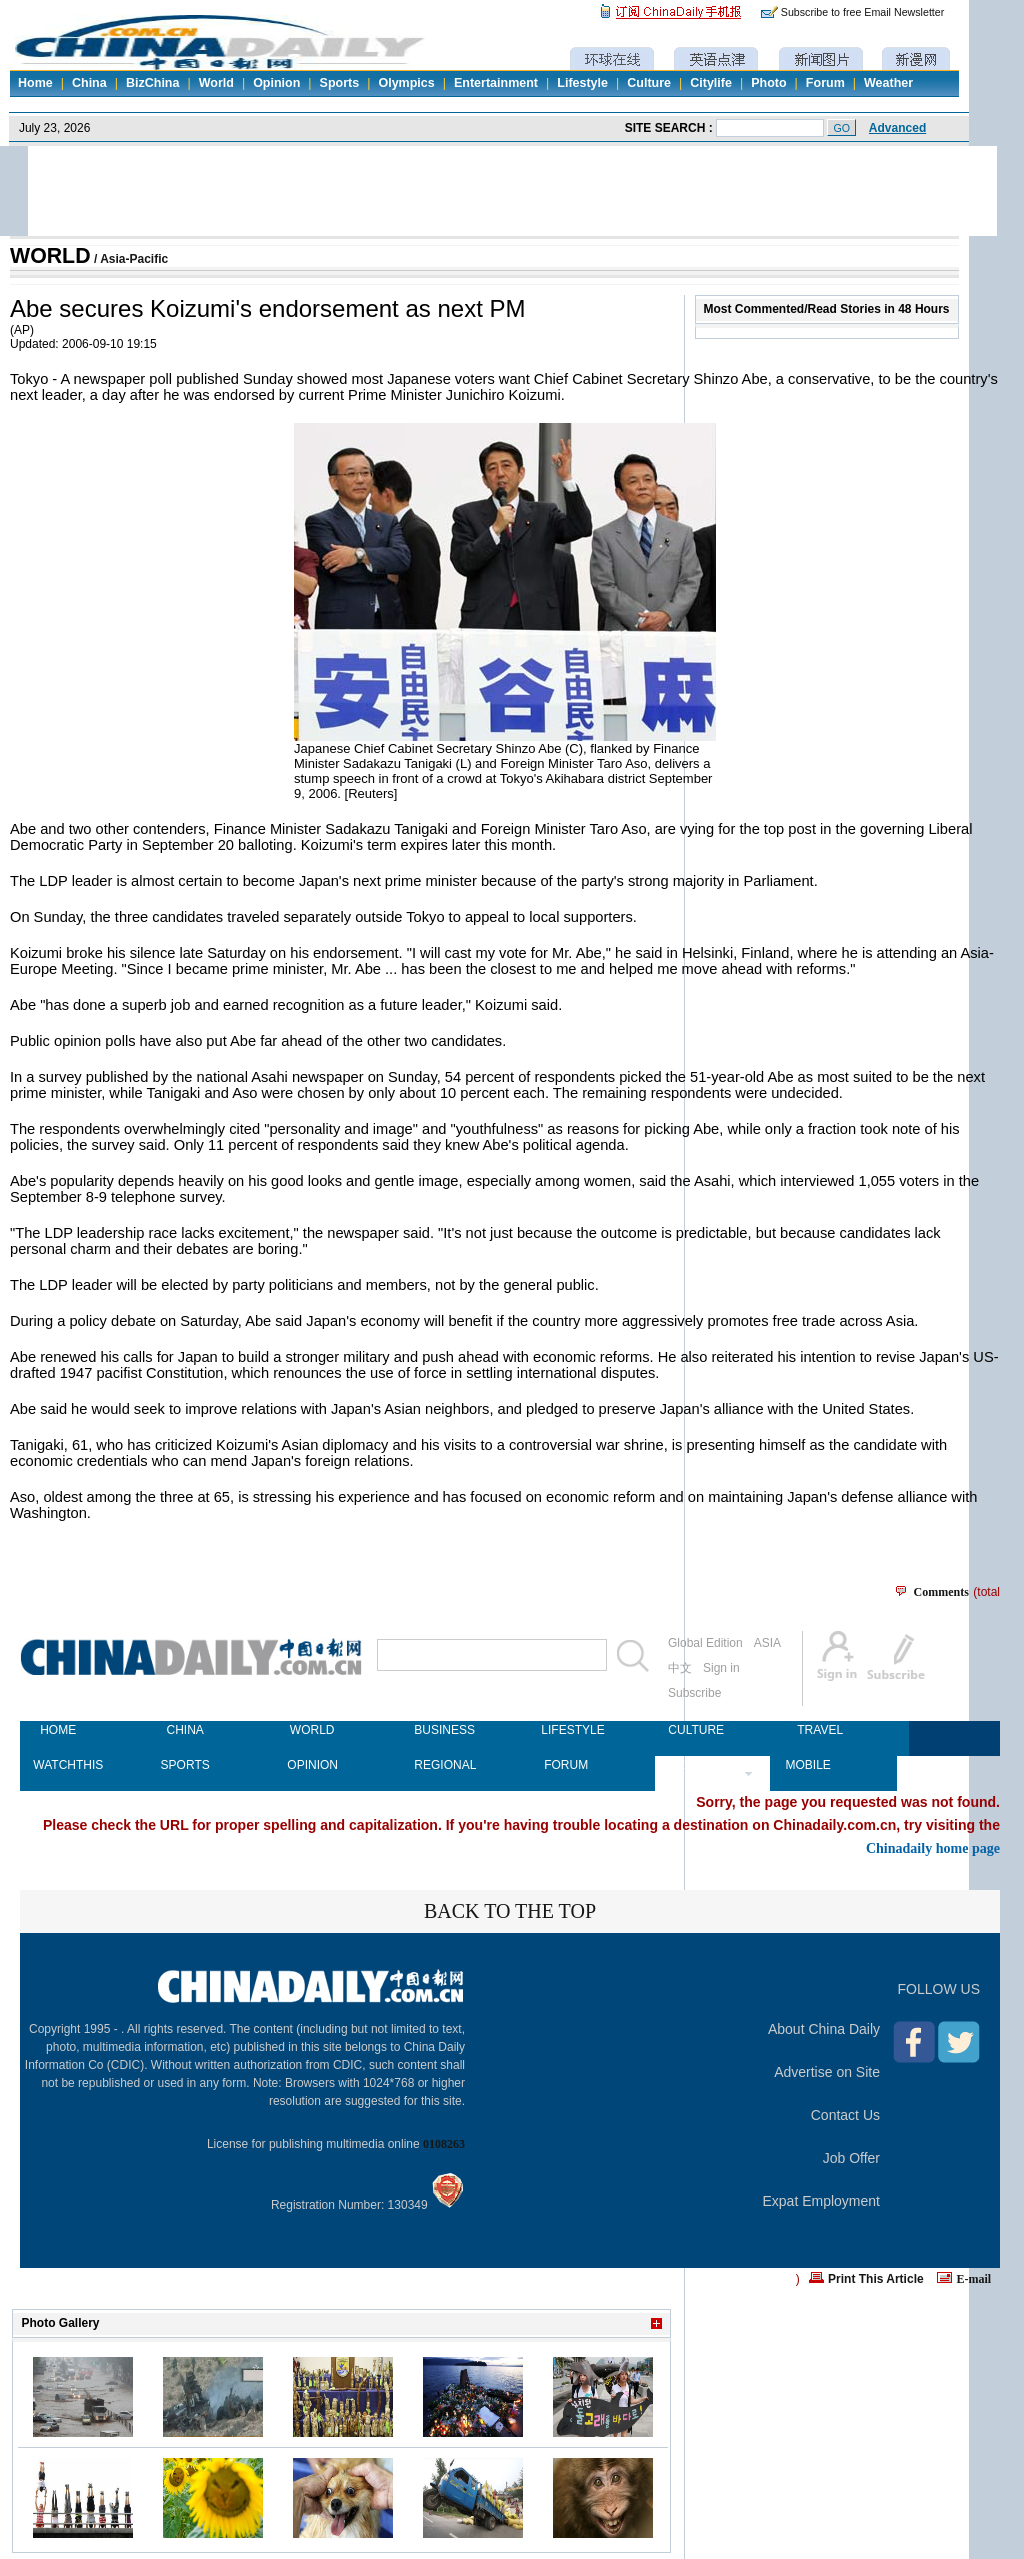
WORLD (50, 256)
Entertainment (496, 83)
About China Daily (824, 2029)
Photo (768, 83)
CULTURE (693, 1730)
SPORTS (185, 1765)
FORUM (566, 1765)
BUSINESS (439, 1730)
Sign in (721, 1668)
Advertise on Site (827, 2072)
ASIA (767, 1643)
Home (35, 83)
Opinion (276, 83)
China (89, 83)
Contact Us (845, 2115)
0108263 (444, 2144)
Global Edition (705, 1643)
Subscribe (694, 1693)
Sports (340, 83)
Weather (888, 83)
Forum (825, 83)
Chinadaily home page (933, 1848)
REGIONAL (439, 1765)
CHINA (184, 1730)
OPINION (312, 1765)
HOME (58, 1730)
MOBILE (807, 1765)
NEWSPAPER (693, 1765)
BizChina (152, 83)
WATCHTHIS (58, 1765)
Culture (649, 83)
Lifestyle (582, 83)
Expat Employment (822, 2201)
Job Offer (851, 2158)
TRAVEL (820, 1730)
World (216, 83)
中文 (680, 1668)
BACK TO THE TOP (510, 1911)
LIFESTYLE (566, 1730)
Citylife (711, 83)
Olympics (406, 83)
